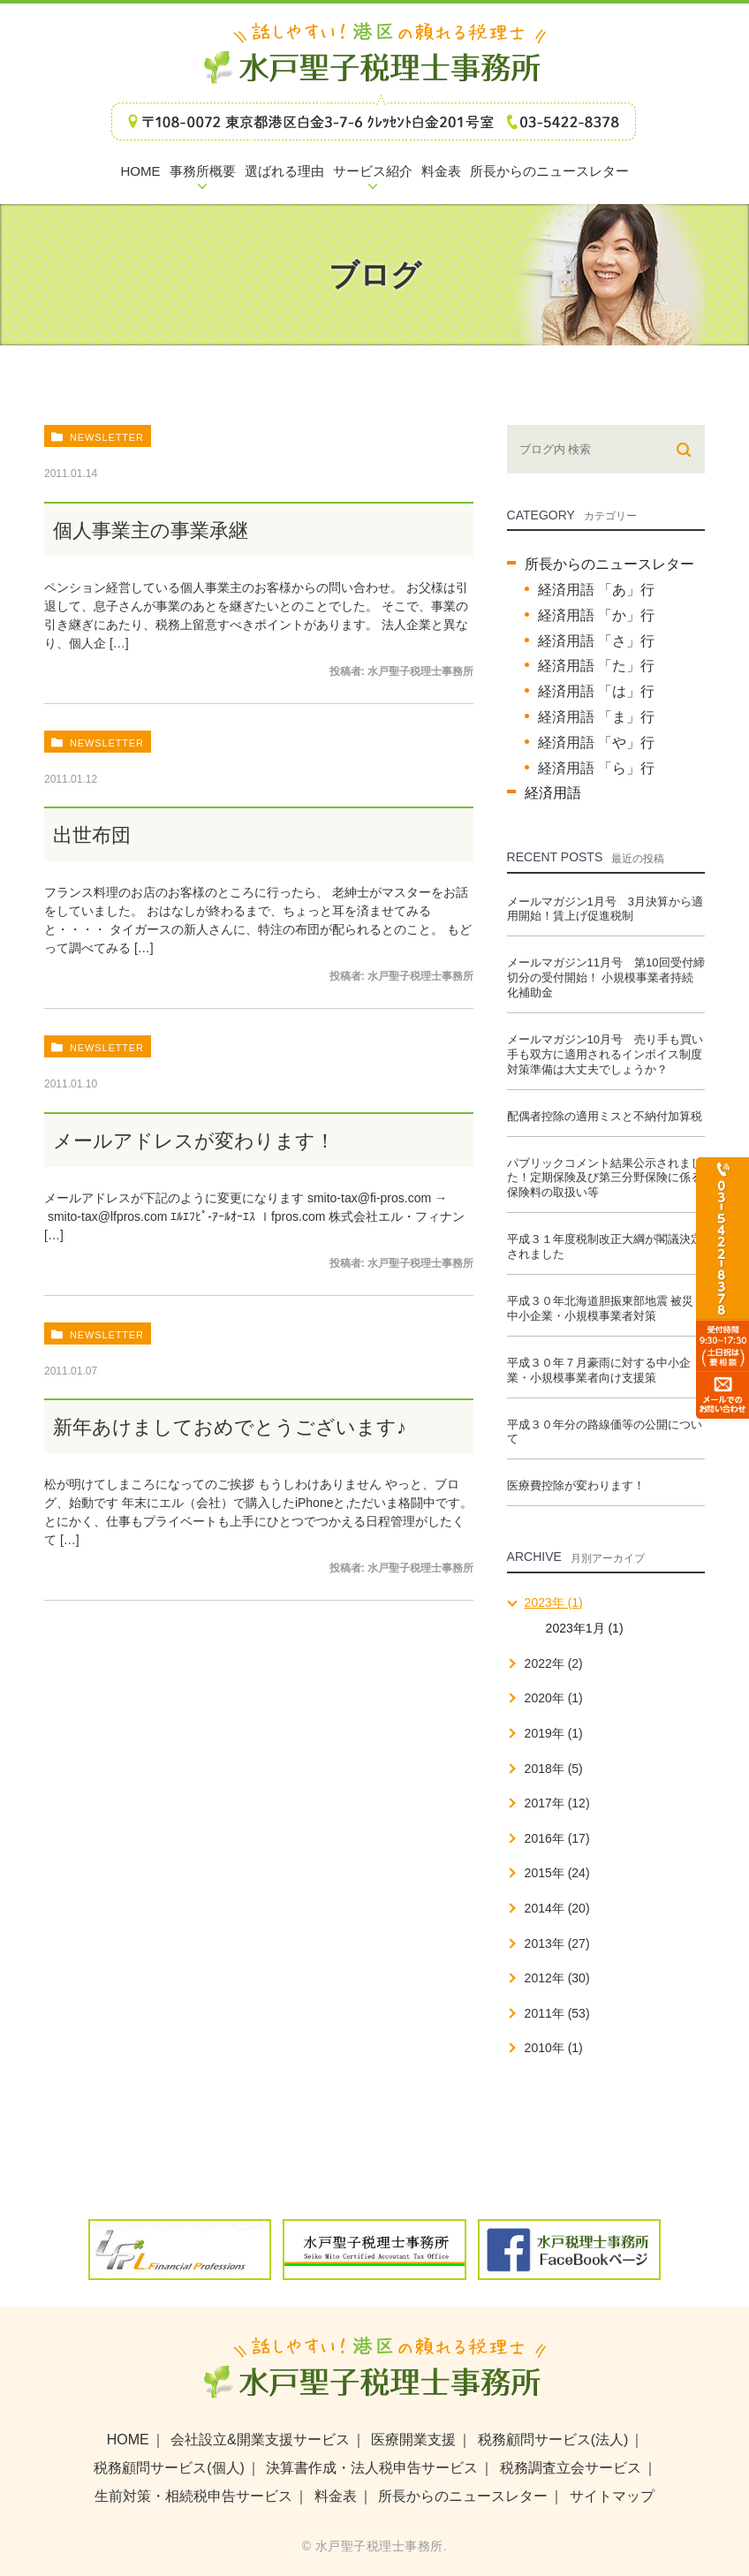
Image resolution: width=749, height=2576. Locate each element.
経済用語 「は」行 (596, 691)
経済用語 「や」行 (596, 742)
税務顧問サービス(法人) (553, 2439)
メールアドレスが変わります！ (194, 1141)
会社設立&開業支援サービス (260, 2439)
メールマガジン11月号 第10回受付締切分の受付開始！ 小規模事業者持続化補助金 (606, 977)
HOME (128, 2439)
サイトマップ (612, 2496)
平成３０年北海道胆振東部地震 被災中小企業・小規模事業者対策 (600, 1308)
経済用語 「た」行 (596, 665)
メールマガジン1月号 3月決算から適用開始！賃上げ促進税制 (605, 909)
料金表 (335, 2496)
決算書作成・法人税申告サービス (372, 2467)
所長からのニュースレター (609, 564)
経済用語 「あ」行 (596, 589)
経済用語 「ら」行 (596, 768)
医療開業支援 (413, 2439)
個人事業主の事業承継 (150, 530)
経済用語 (553, 792)
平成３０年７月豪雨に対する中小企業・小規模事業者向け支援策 (599, 1370)
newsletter (107, 437)
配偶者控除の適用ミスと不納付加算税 (604, 1116)
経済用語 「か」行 (596, 615)
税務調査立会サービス (570, 2467)
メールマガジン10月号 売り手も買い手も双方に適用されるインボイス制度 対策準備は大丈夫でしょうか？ (605, 1054)
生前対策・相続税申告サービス (193, 2496)
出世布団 (92, 835)
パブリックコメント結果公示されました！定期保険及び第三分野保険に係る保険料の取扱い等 (604, 1178)
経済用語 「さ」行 (596, 640)
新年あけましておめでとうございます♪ (229, 1427)
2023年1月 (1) (585, 1628)
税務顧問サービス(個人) (169, 2467)
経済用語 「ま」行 (596, 716)
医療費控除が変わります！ (576, 1485)
